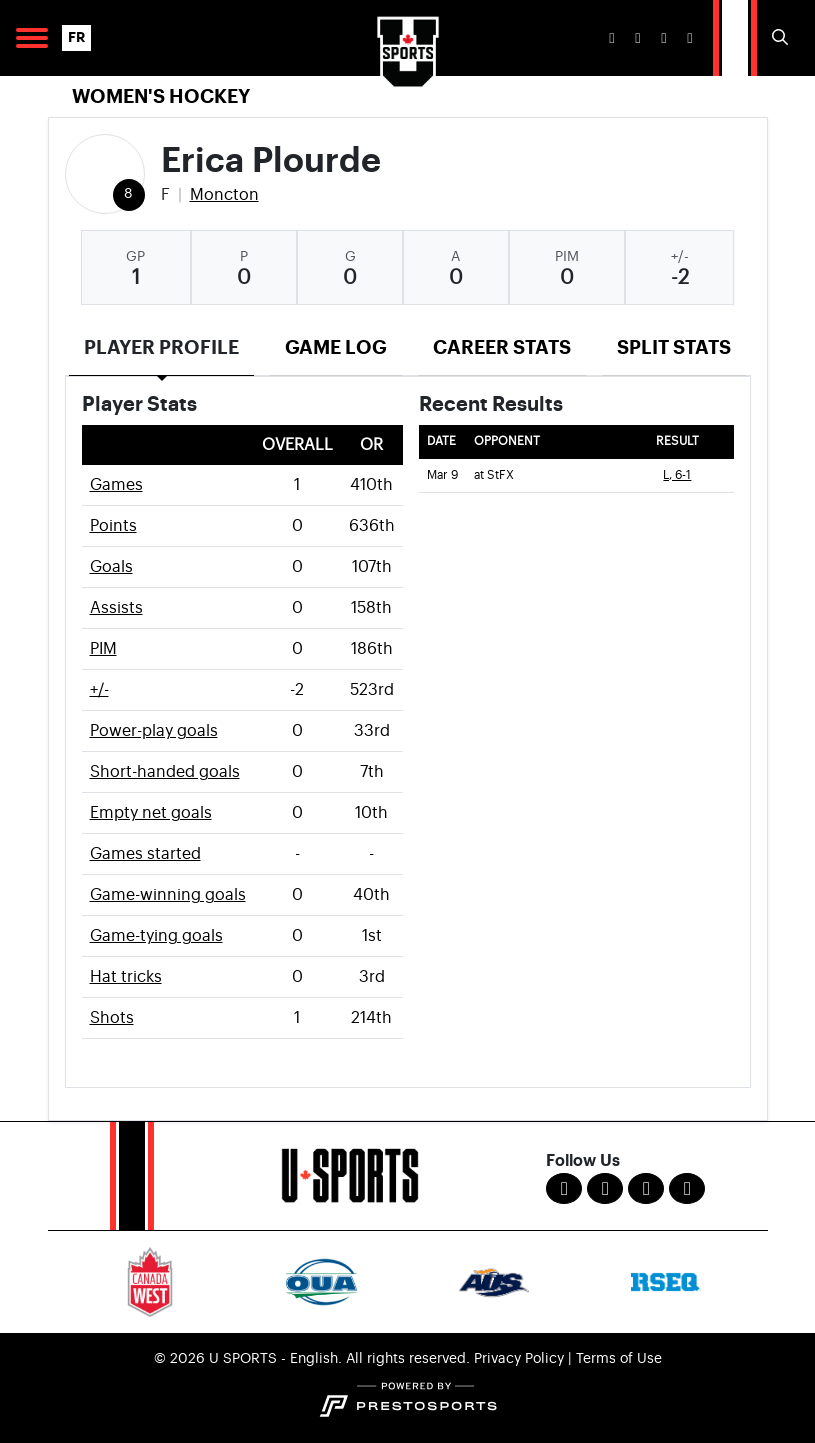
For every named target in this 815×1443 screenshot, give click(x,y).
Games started (145, 854)
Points (113, 526)
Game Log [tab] (336, 347)
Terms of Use (619, 1359)
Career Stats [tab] (502, 347)
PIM (103, 649)
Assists (116, 608)
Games (116, 485)
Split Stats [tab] (674, 347)
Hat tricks (126, 977)
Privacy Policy (519, 1359)
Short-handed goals (165, 772)
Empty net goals (151, 813)
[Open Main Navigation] (32, 38)
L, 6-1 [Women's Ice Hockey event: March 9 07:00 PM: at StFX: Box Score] (677, 475)
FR (76, 37)
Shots (112, 1018)
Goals (111, 567)
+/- (99, 690)
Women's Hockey (161, 96)
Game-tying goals (156, 936)
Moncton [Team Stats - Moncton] (224, 195)
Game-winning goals (168, 895)
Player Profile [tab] (161, 347)
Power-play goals (154, 731)
